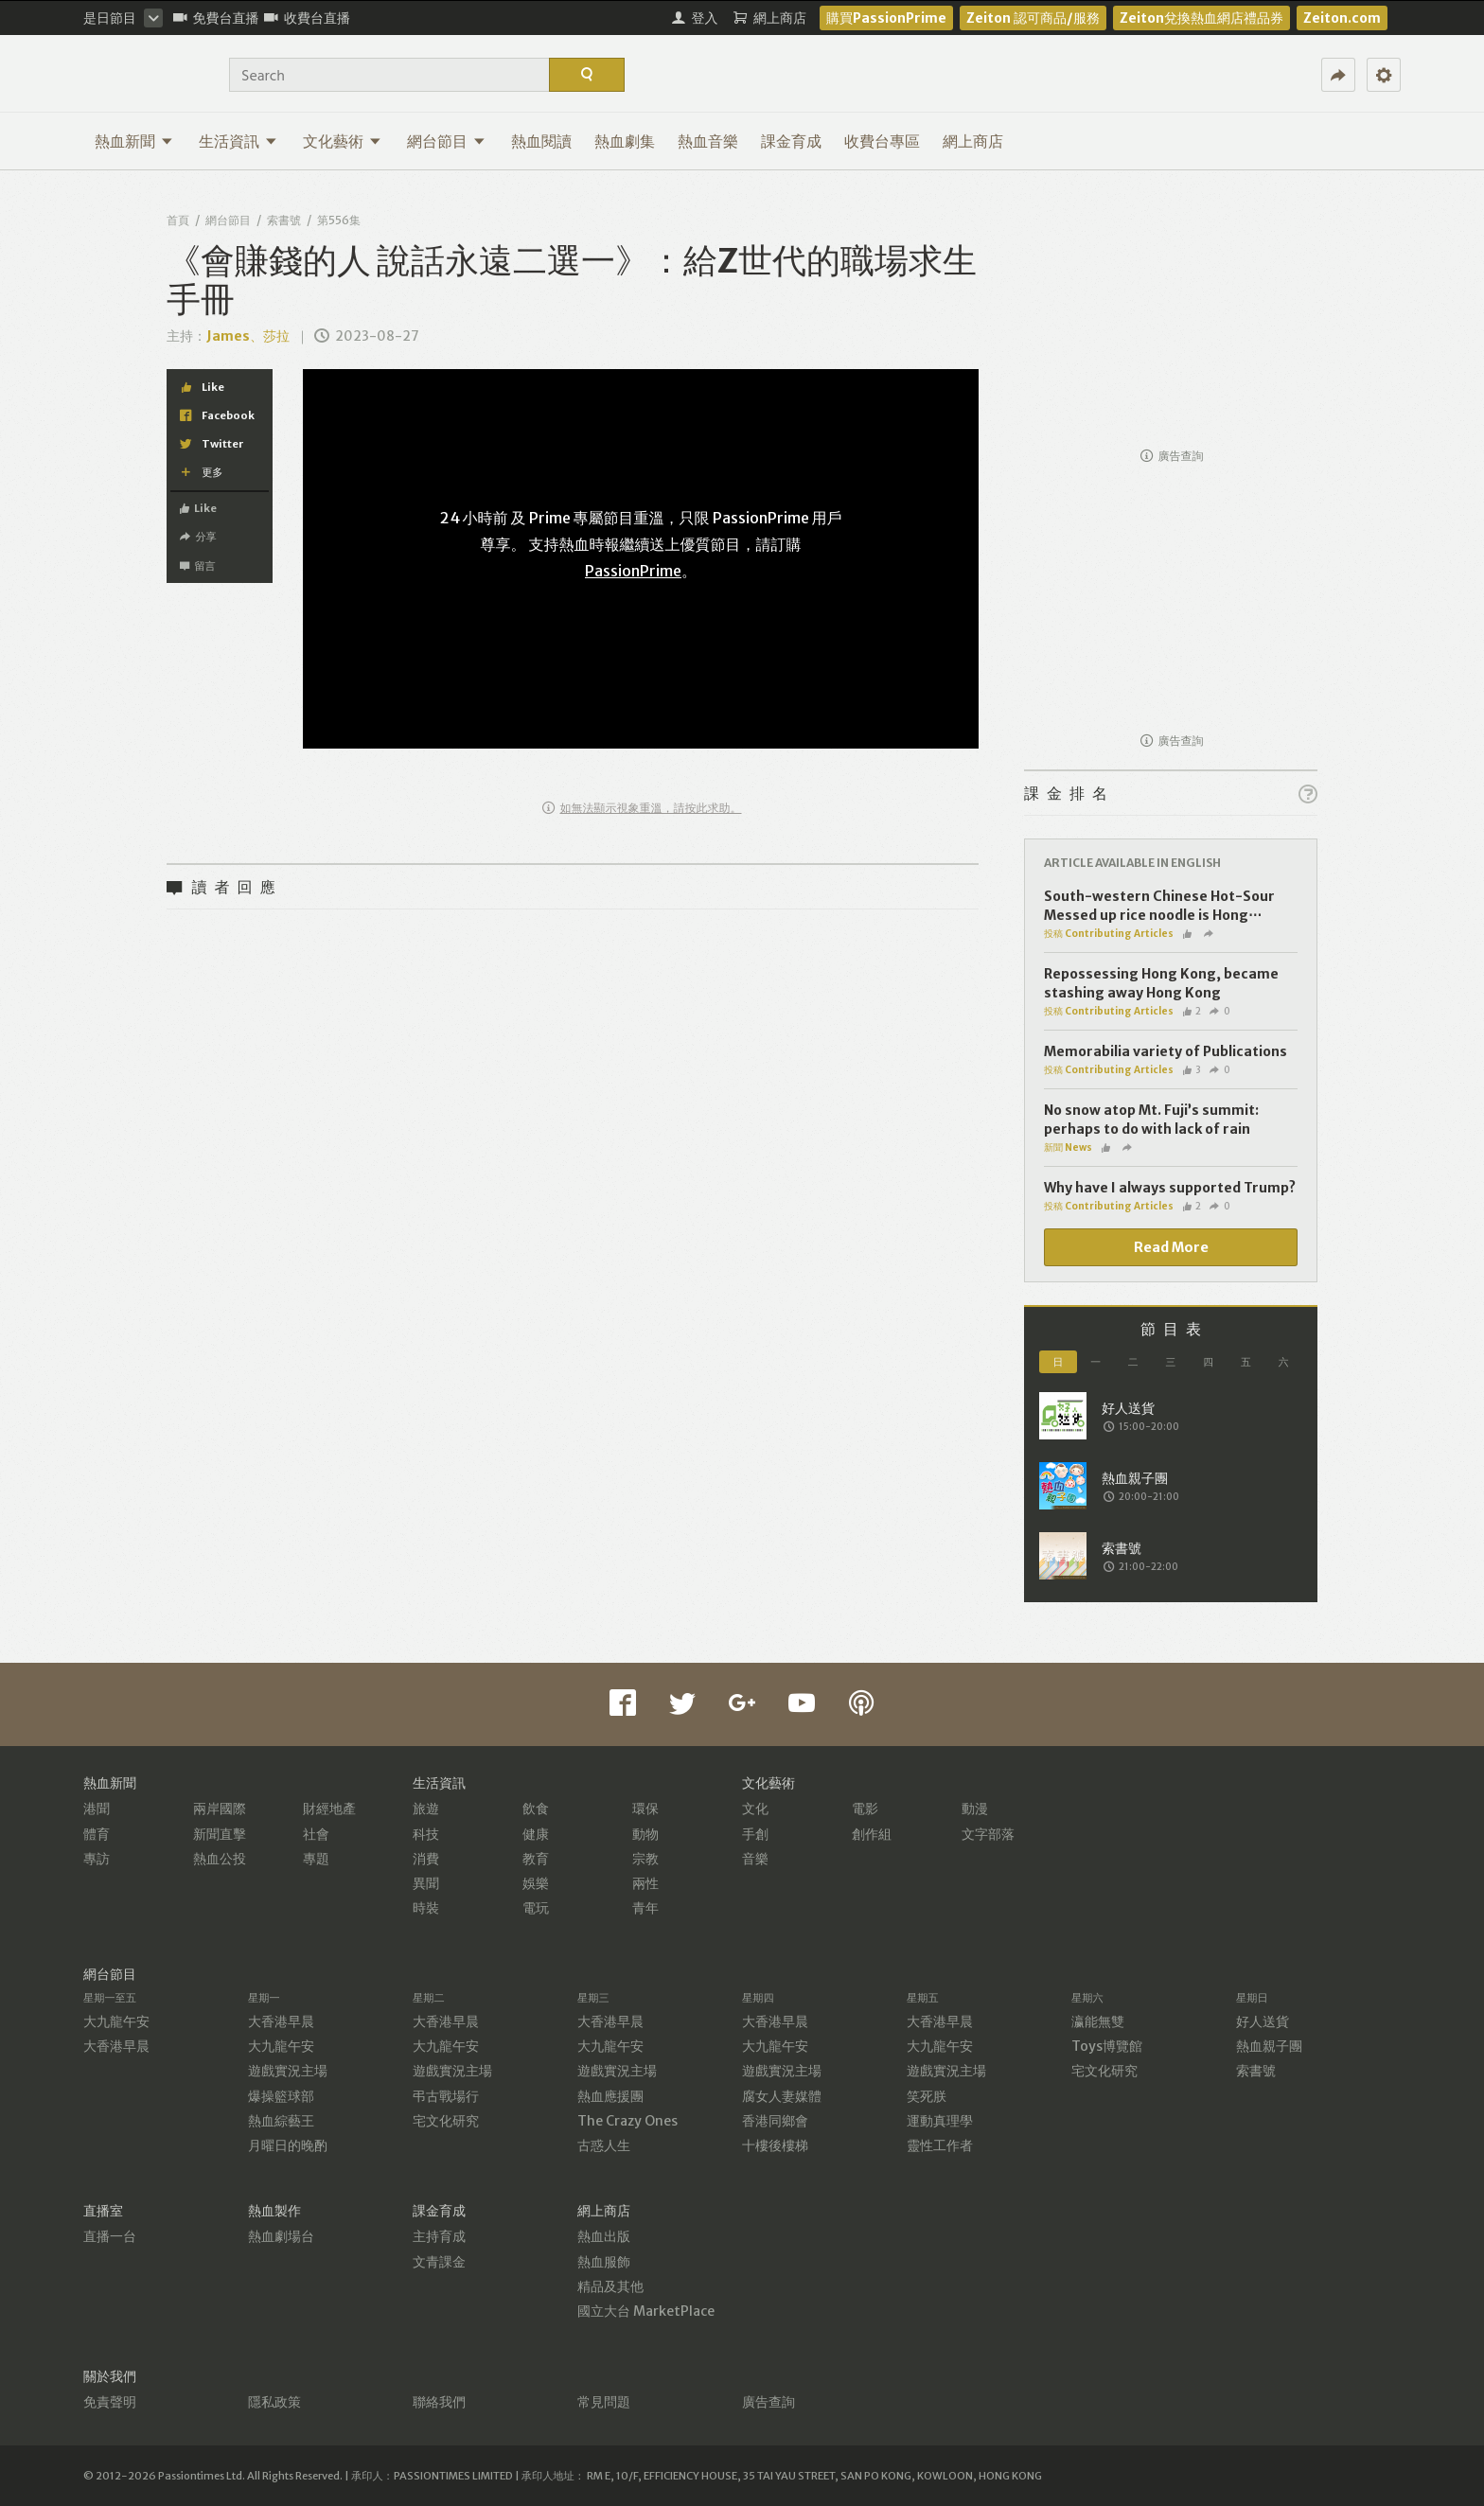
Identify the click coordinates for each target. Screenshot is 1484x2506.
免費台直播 (216, 17)
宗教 (645, 1858)
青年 (645, 1907)
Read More (1171, 1247)
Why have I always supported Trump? (1170, 1187)
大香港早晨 (116, 2046)
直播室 (103, 2210)
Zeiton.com (1342, 17)
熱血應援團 (610, 2096)
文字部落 (988, 1834)
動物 (645, 1834)
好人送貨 (1262, 2021)
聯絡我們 (439, 2401)
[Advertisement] (1170, 318)
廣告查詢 (1172, 456)
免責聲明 (109, 2401)
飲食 (535, 1808)
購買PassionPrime (886, 17)
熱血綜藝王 (281, 2120)
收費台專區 (882, 141)
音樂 (755, 1858)
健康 (535, 1834)
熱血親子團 (1269, 2046)
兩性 (645, 1883)
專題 (316, 1858)
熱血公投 (219, 1858)
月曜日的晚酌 (287, 2145)
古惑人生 (603, 2145)
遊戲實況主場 (287, 2070)
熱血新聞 (134, 141)
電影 (865, 1808)
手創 (755, 1834)
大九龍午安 (116, 2021)
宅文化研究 (446, 2120)
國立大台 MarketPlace (646, 2311)
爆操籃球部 (281, 2096)
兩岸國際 (219, 1808)
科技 (426, 1834)
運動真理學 (940, 2120)
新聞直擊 (219, 1834)
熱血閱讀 (541, 141)
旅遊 (426, 1808)
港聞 (96, 1808)
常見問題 (603, 2401)
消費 (426, 1858)
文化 (755, 1808)
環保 (645, 1808)
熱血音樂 (708, 141)
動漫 (975, 1808)
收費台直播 (307, 17)
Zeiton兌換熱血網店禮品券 (1201, 17)
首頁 (178, 220)
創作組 (872, 1834)
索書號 (284, 220)
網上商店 (973, 141)
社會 (316, 1834)
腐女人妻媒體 (782, 2096)
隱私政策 (274, 2401)
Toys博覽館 (1106, 2046)
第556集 (339, 220)
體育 (96, 1834)
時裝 (426, 1907)
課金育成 (791, 141)
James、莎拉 (248, 335)
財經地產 (329, 1808)
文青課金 (439, 2261)
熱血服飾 (603, 2261)
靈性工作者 (940, 2145)
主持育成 (439, 2236)
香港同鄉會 (775, 2120)
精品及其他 (610, 2286)
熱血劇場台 (281, 2236)
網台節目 (446, 141)
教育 (535, 1858)
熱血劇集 (624, 141)
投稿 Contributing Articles (1109, 933)
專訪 (96, 1858)
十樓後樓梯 (775, 2145)
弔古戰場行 (446, 2096)
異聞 (426, 1883)
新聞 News (1068, 1147)
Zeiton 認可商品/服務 (1033, 17)
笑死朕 (926, 2096)
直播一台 (109, 2236)
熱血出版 (603, 2236)
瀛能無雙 (1097, 2021)
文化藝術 (342, 141)
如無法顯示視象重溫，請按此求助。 (642, 808)
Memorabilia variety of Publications (1165, 1051)
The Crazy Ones (627, 2120)
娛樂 (535, 1883)
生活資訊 (238, 141)
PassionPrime (633, 570)
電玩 (535, 1907)
